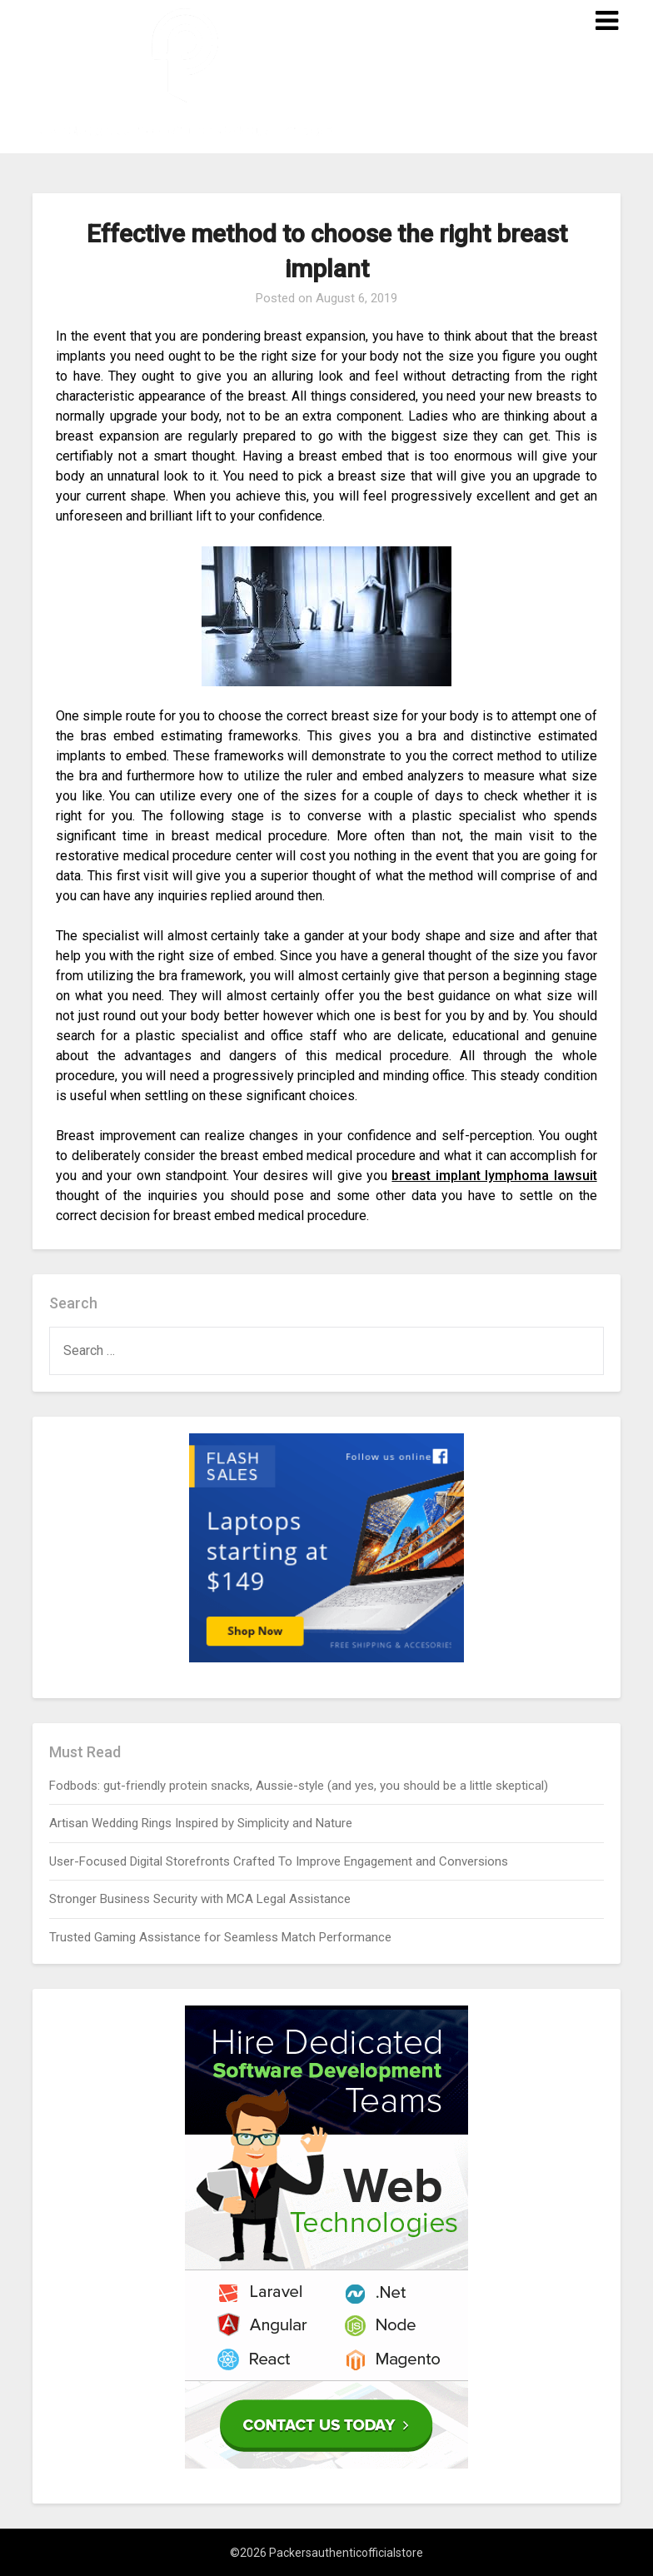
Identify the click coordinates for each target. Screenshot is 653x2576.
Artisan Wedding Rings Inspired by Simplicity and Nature (200, 1823)
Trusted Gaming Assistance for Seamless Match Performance (220, 1937)
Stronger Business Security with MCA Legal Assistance (200, 1898)
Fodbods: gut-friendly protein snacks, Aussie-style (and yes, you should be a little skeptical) (298, 1785)
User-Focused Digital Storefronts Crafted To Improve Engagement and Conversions (278, 1861)
